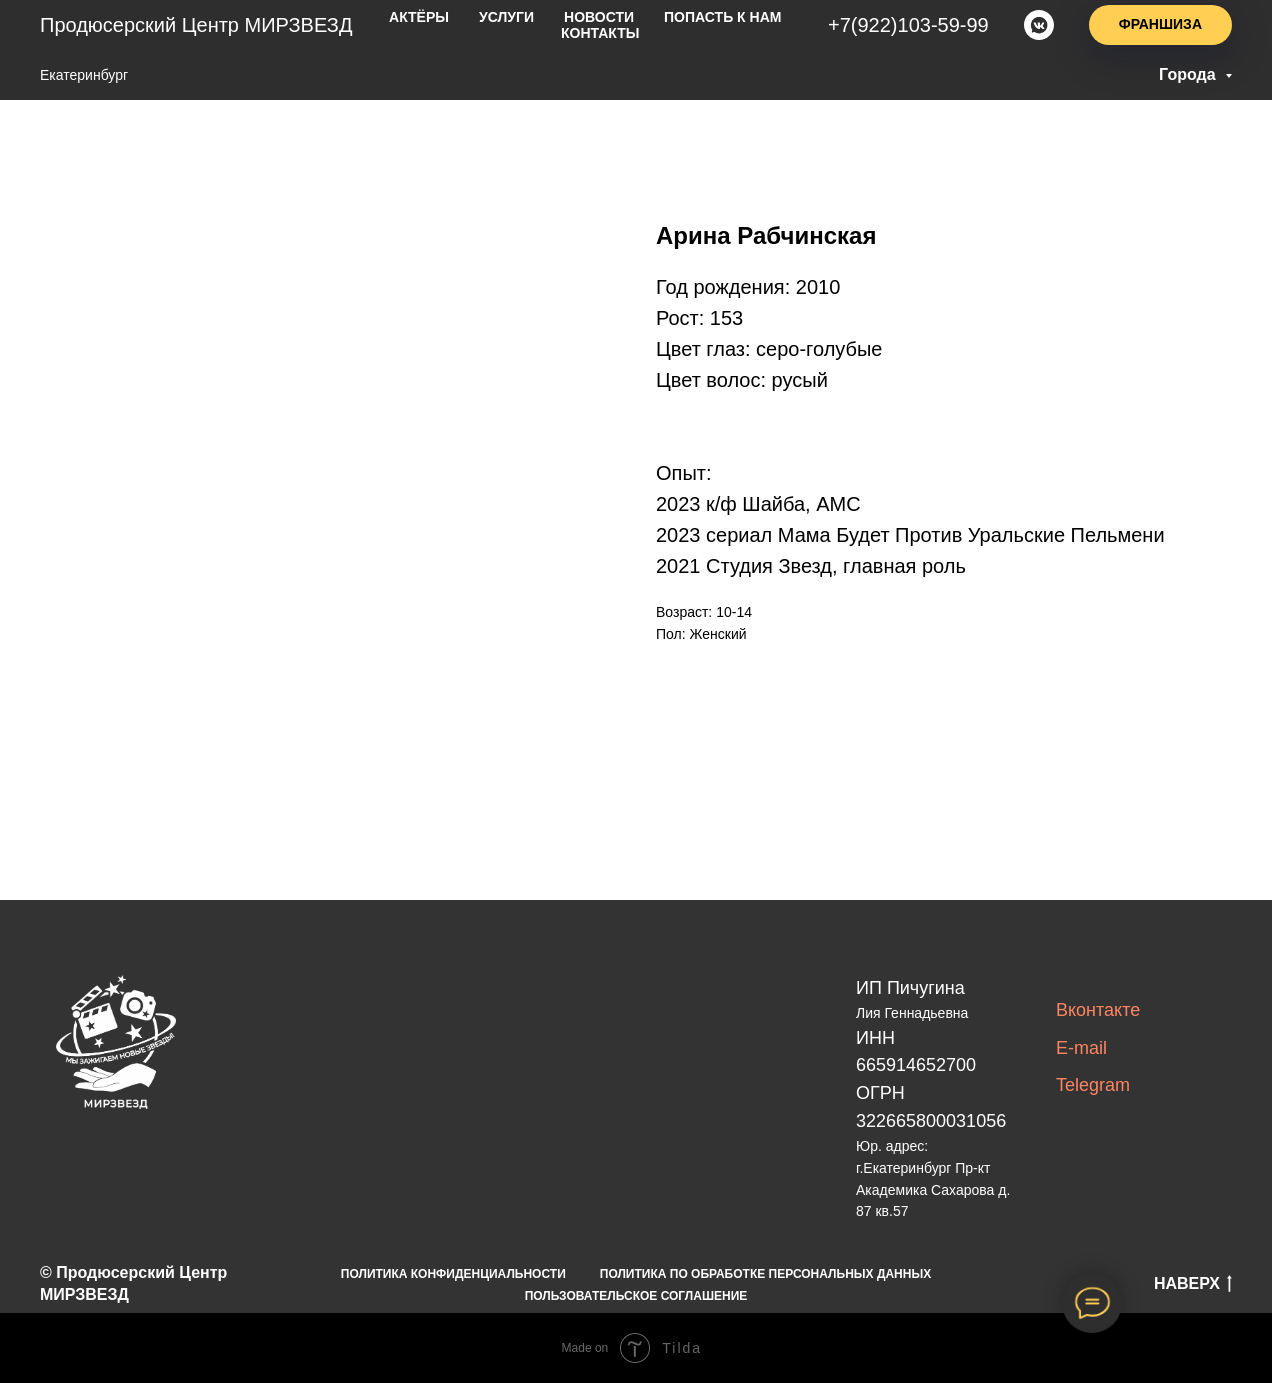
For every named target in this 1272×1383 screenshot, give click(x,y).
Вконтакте (1098, 1010)
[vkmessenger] (1039, 25)
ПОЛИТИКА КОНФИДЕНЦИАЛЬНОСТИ (453, 1274)
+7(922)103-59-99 (908, 25)
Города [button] (1189, 74)
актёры (419, 17)
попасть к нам (722, 17)
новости (599, 17)
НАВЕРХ (1193, 1285)
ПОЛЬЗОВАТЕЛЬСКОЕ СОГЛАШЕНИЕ (636, 1296)
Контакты (600, 33)
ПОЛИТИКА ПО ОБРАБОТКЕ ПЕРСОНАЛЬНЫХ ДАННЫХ (765, 1274)
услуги (506, 17)
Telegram (1093, 1085)
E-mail (1081, 1048)
